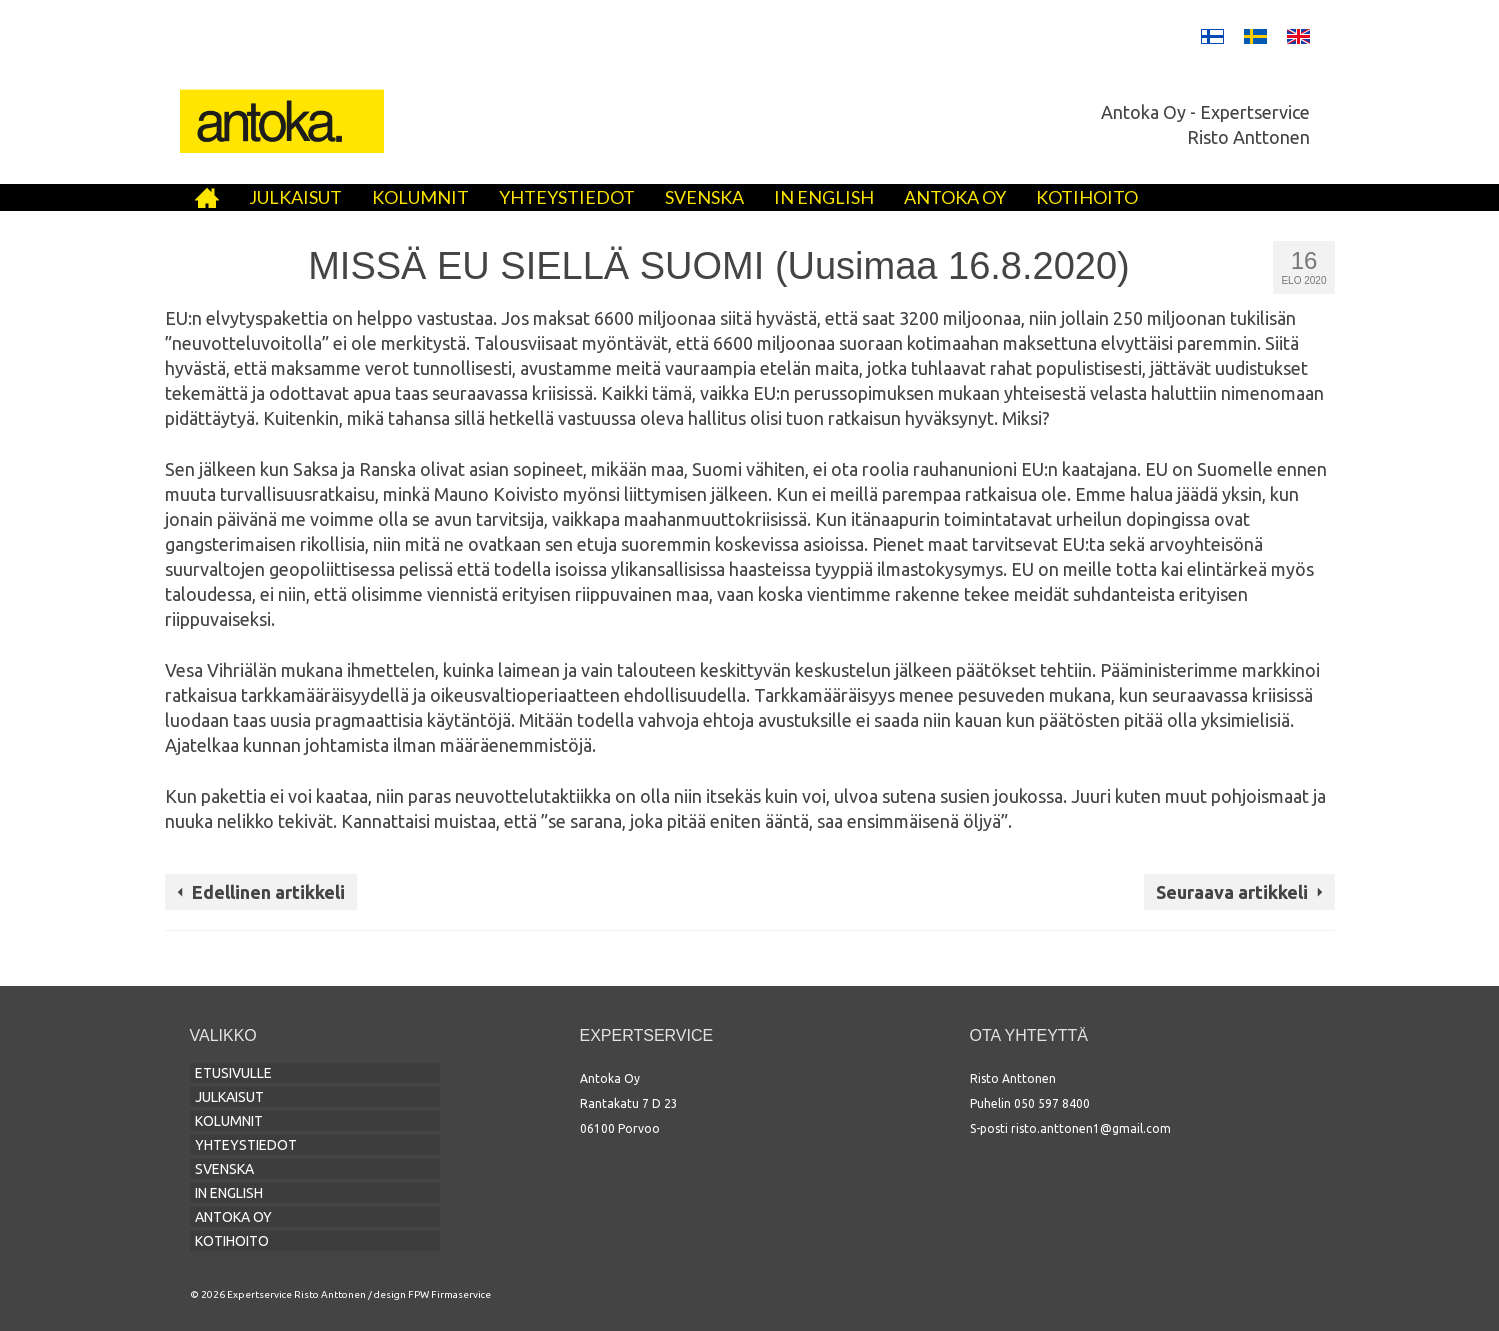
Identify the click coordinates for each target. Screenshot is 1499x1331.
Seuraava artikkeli (1232, 892)
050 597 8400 (1052, 1103)
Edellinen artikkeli (268, 892)
